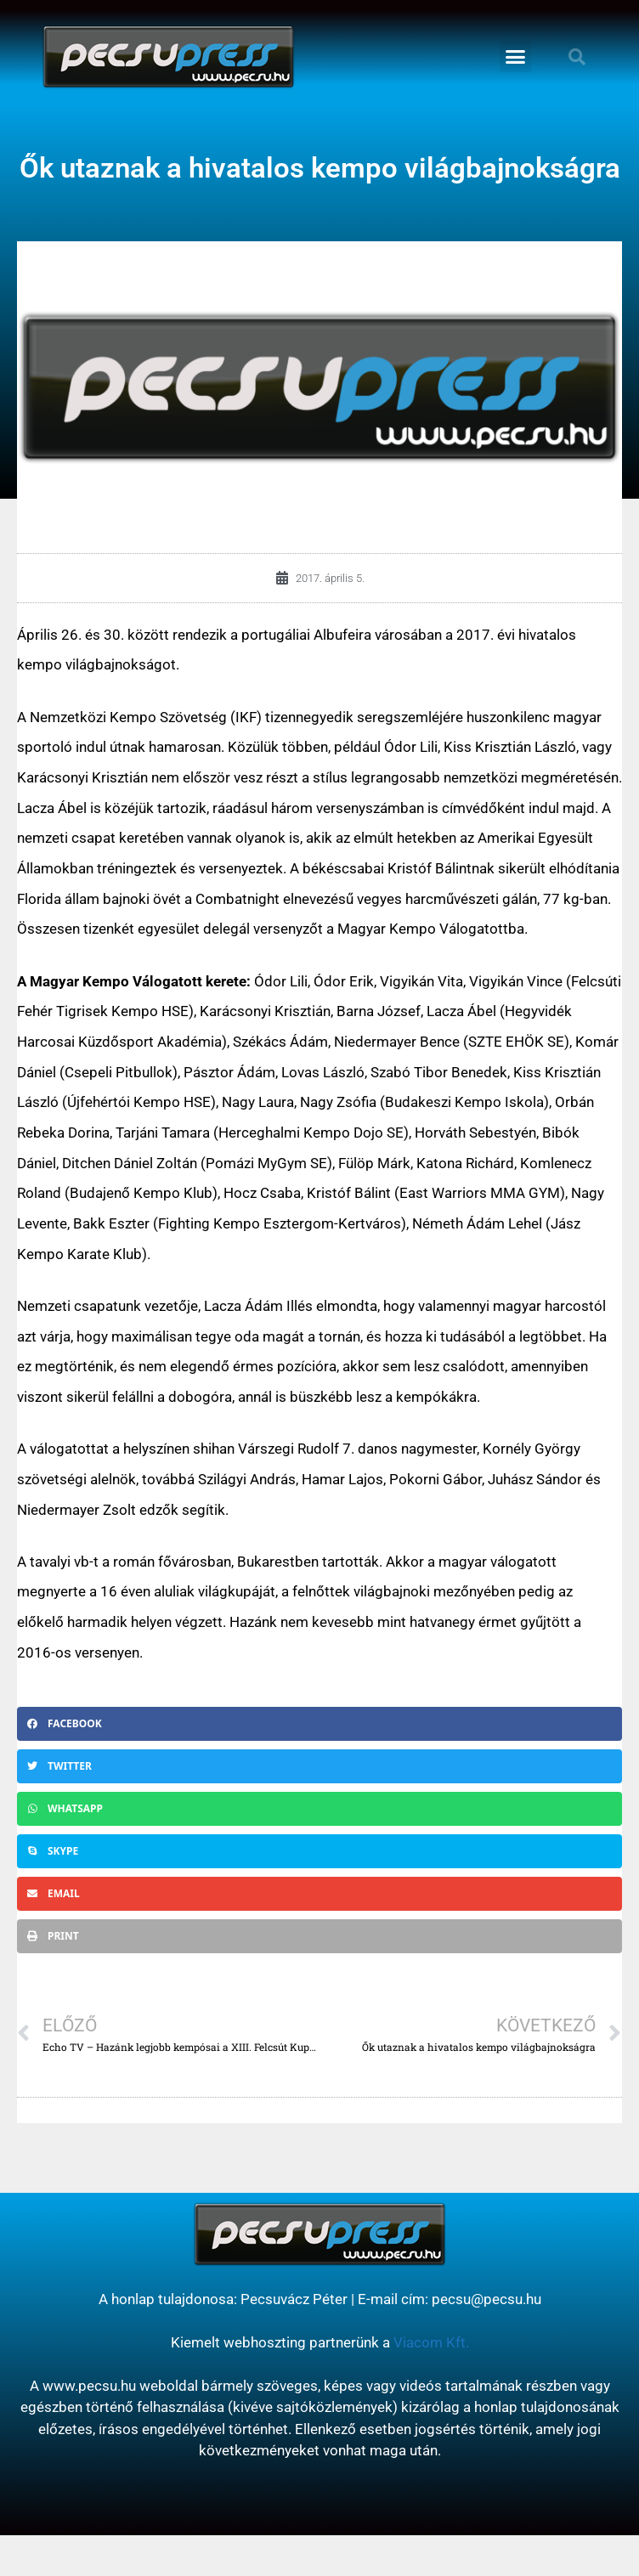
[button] (516, 57)
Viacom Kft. (431, 2342)
